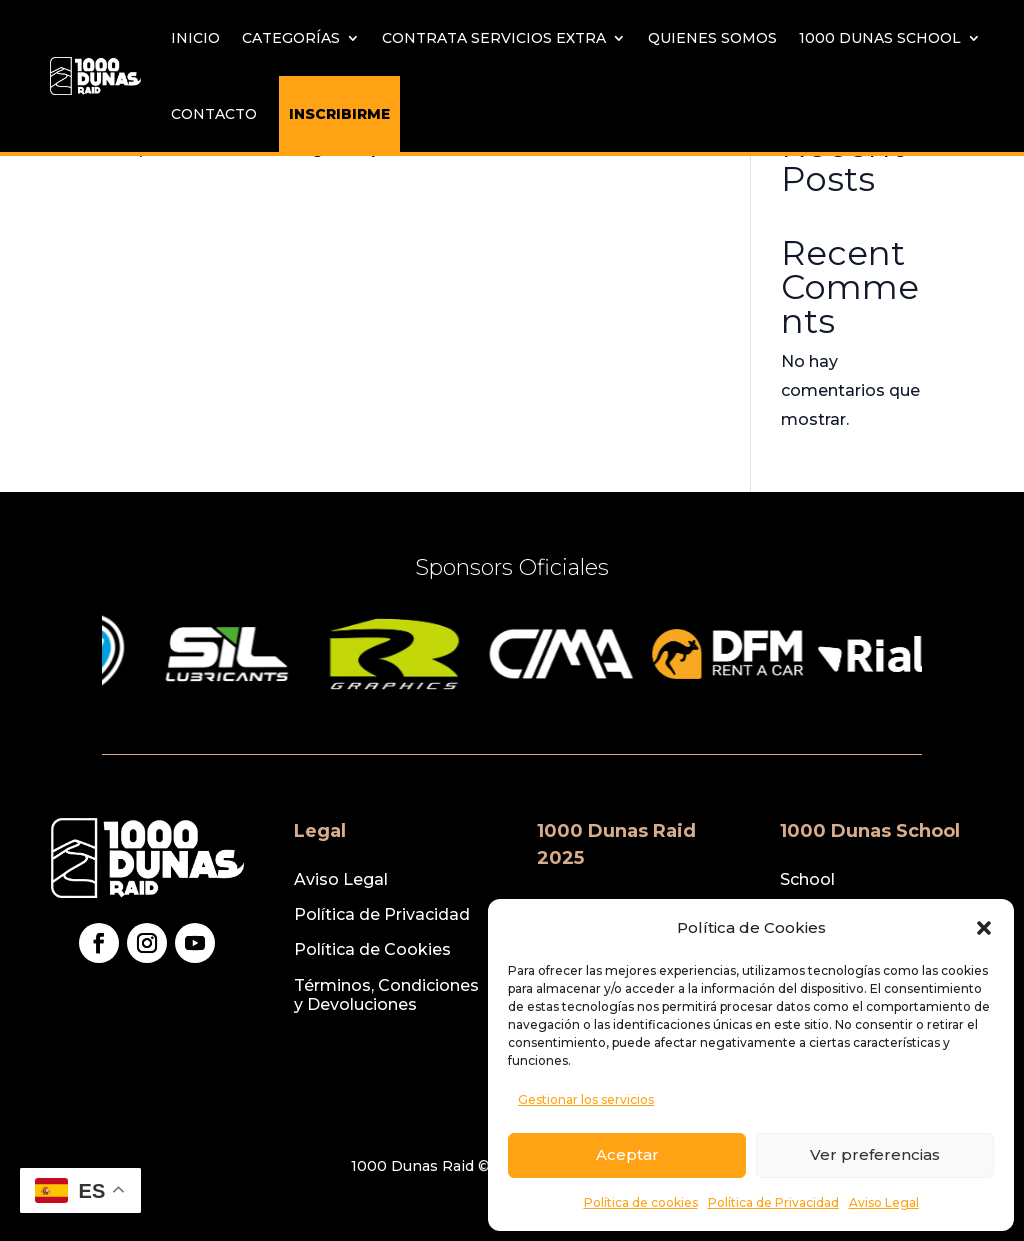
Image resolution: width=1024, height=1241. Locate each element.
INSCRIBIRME (339, 114)
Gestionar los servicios (586, 1099)
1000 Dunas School (880, 38)
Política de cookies (641, 1202)
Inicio (195, 38)
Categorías (291, 38)
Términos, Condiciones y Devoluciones (386, 995)
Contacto (214, 114)
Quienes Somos (712, 38)
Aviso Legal (884, 1202)
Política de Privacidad (773, 1202)
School (807, 879)
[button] (984, 928)
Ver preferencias (875, 1154)
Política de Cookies (372, 949)
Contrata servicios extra (494, 38)
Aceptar (627, 1154)
